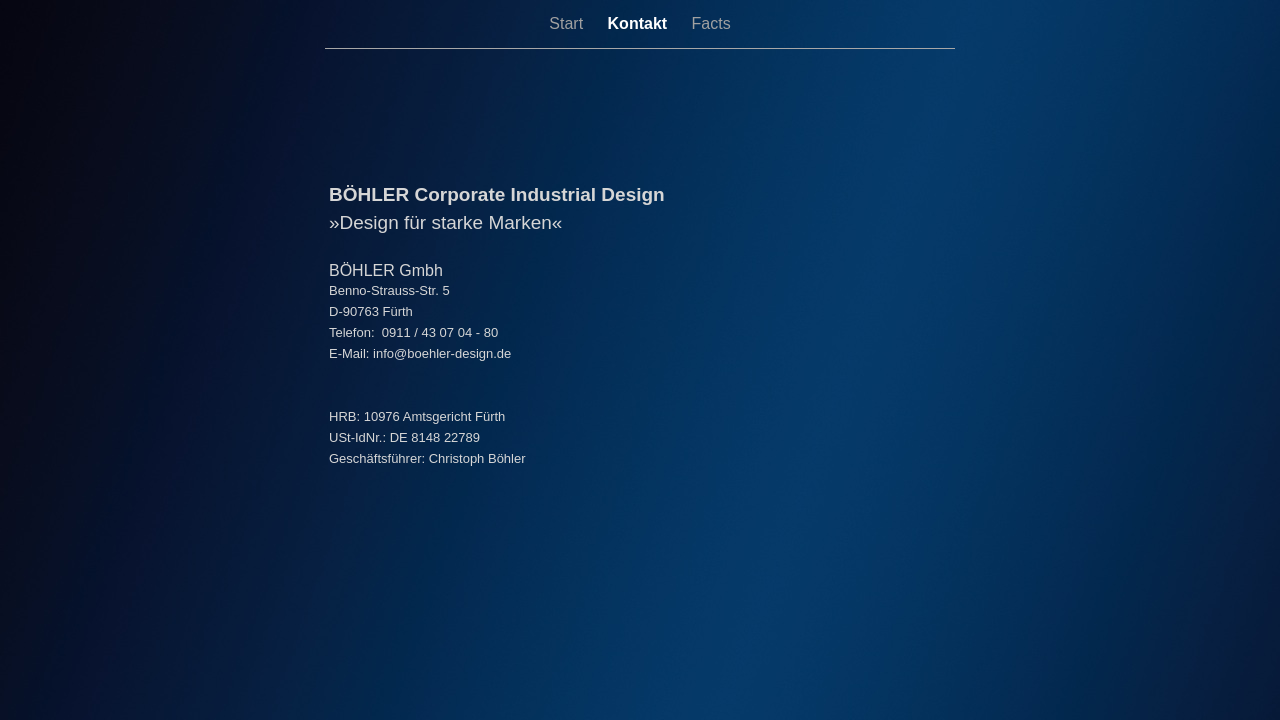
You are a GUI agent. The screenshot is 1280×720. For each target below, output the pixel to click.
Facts (711, 23)
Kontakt (640, 23)
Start (568, 23)
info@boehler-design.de (442, 353)
